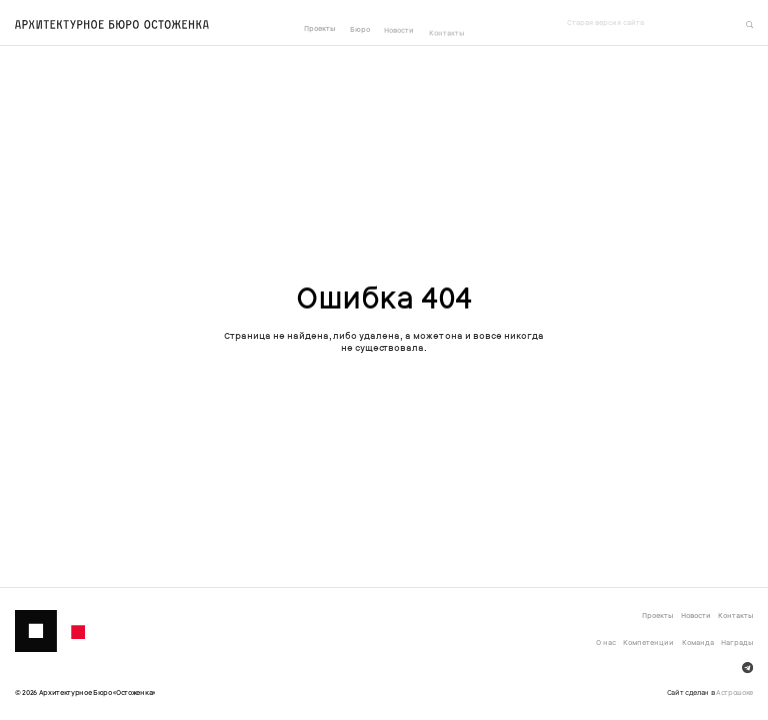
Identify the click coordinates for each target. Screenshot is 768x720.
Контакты (446, 35)
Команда (698, 642)
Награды (737, 642)
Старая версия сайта (605, 22)
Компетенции (648, 642)
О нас (606, 642)
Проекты (319, 28)
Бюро (360, 29)
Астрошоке (734, 692)
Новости (399, 31)
